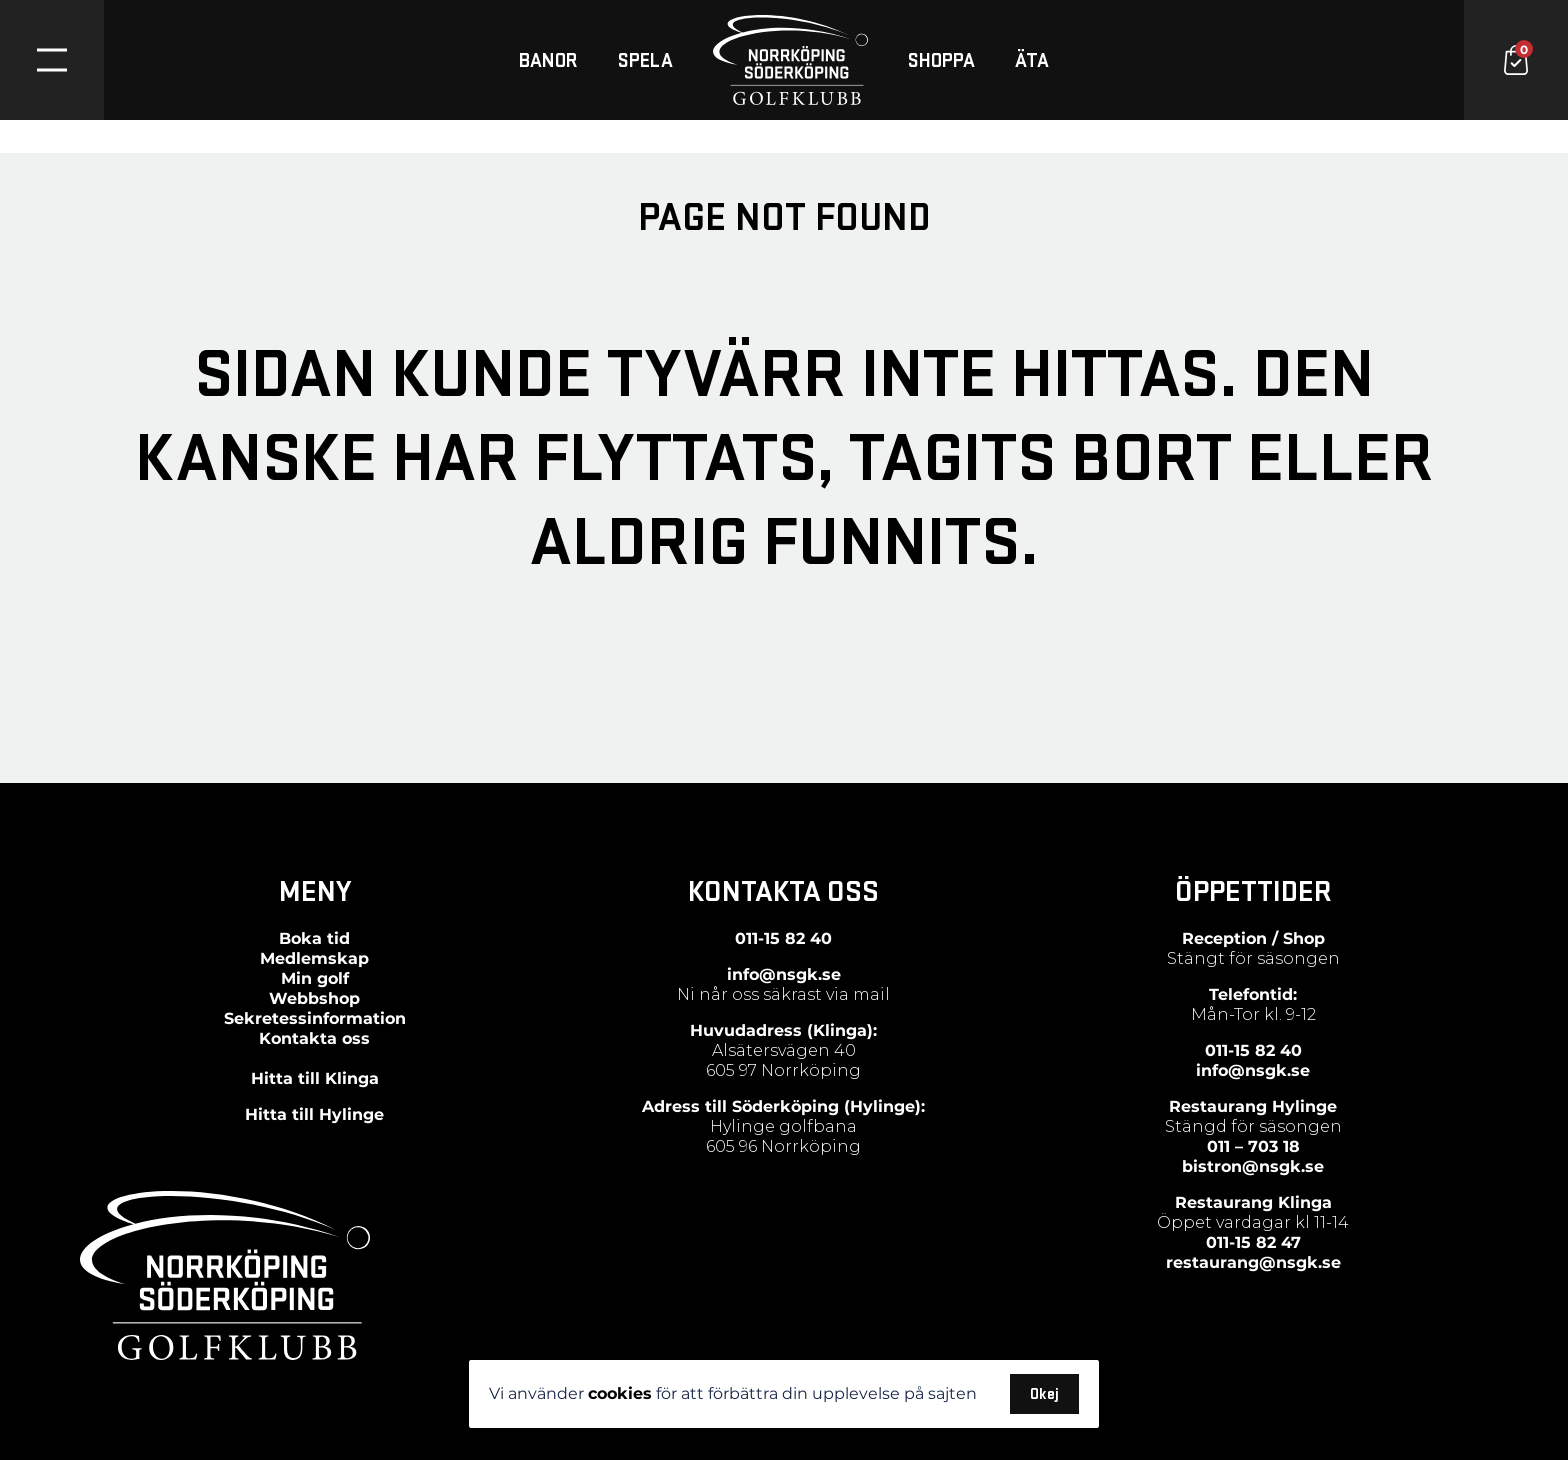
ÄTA (1032, 60)
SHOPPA (941, 60)
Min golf (315, 978)
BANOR (548, 60)
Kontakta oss (314, 1038)
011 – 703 (1242, 1146)
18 (1289, 1146)
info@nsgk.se (784, 974)
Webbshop (314, 998)
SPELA (645, 60)
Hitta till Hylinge (314, 1114)
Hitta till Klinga (315, 1078)
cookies (620, 1393)
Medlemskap (314, 958)
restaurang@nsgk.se (1253, 1262)
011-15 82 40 (783, 938)
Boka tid (314, 938)
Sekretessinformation (315, 1018)
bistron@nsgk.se (1253, 1166)
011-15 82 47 (1253, 1242)
